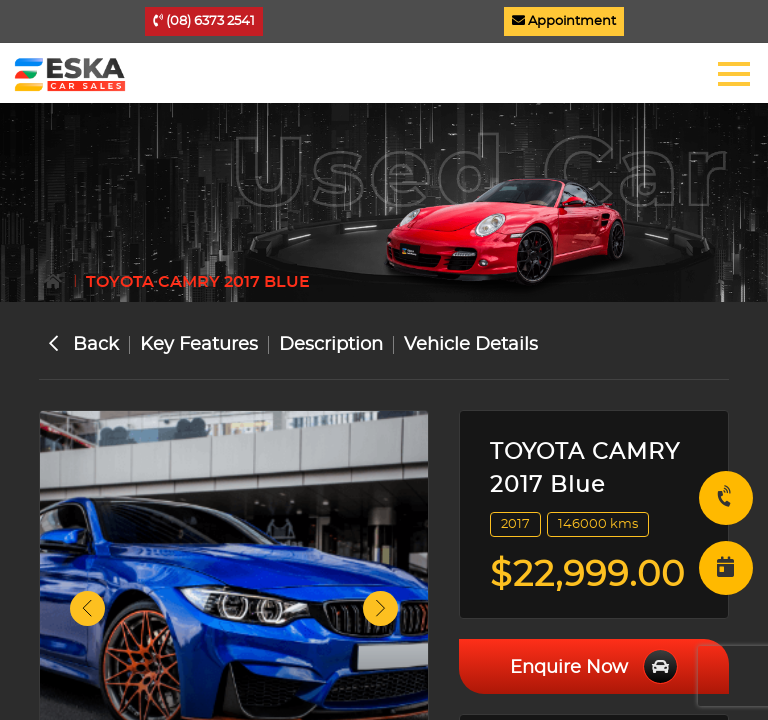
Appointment (564, 21)
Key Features (199, 345)
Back (84, 345)
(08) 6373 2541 (204, 21)
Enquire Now (594, 666)
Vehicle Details (471, 345)
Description (331, 345)
